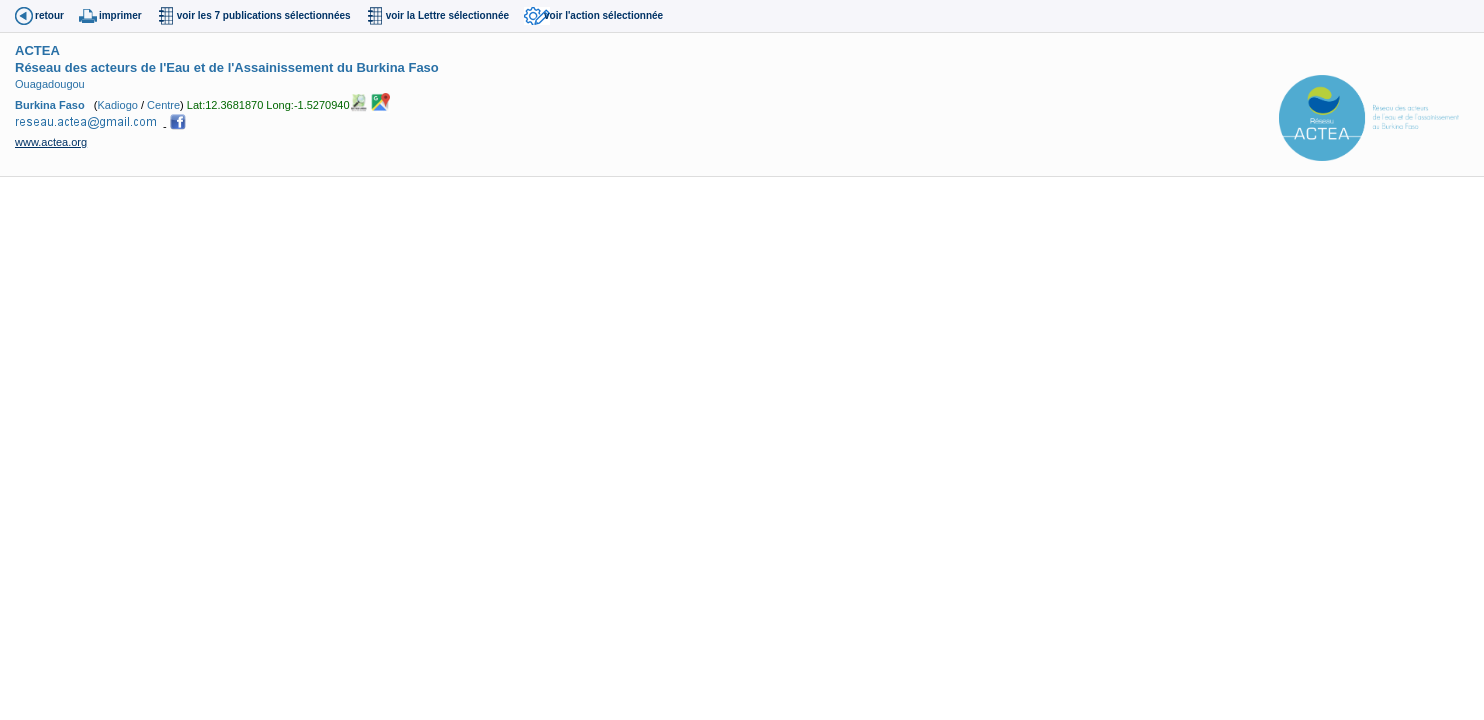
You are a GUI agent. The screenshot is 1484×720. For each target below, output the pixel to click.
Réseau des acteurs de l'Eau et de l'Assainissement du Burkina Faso (227, 67)
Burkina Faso (50, 104)
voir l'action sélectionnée (603, 15)
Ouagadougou (50, 84)
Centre (163, 104)
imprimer (120, 15)
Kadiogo (118, 104)
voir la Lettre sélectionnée (447, 15)
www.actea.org (51, 142)
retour (49, 15)
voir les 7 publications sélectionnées (264, 15)
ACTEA (37, 50)
